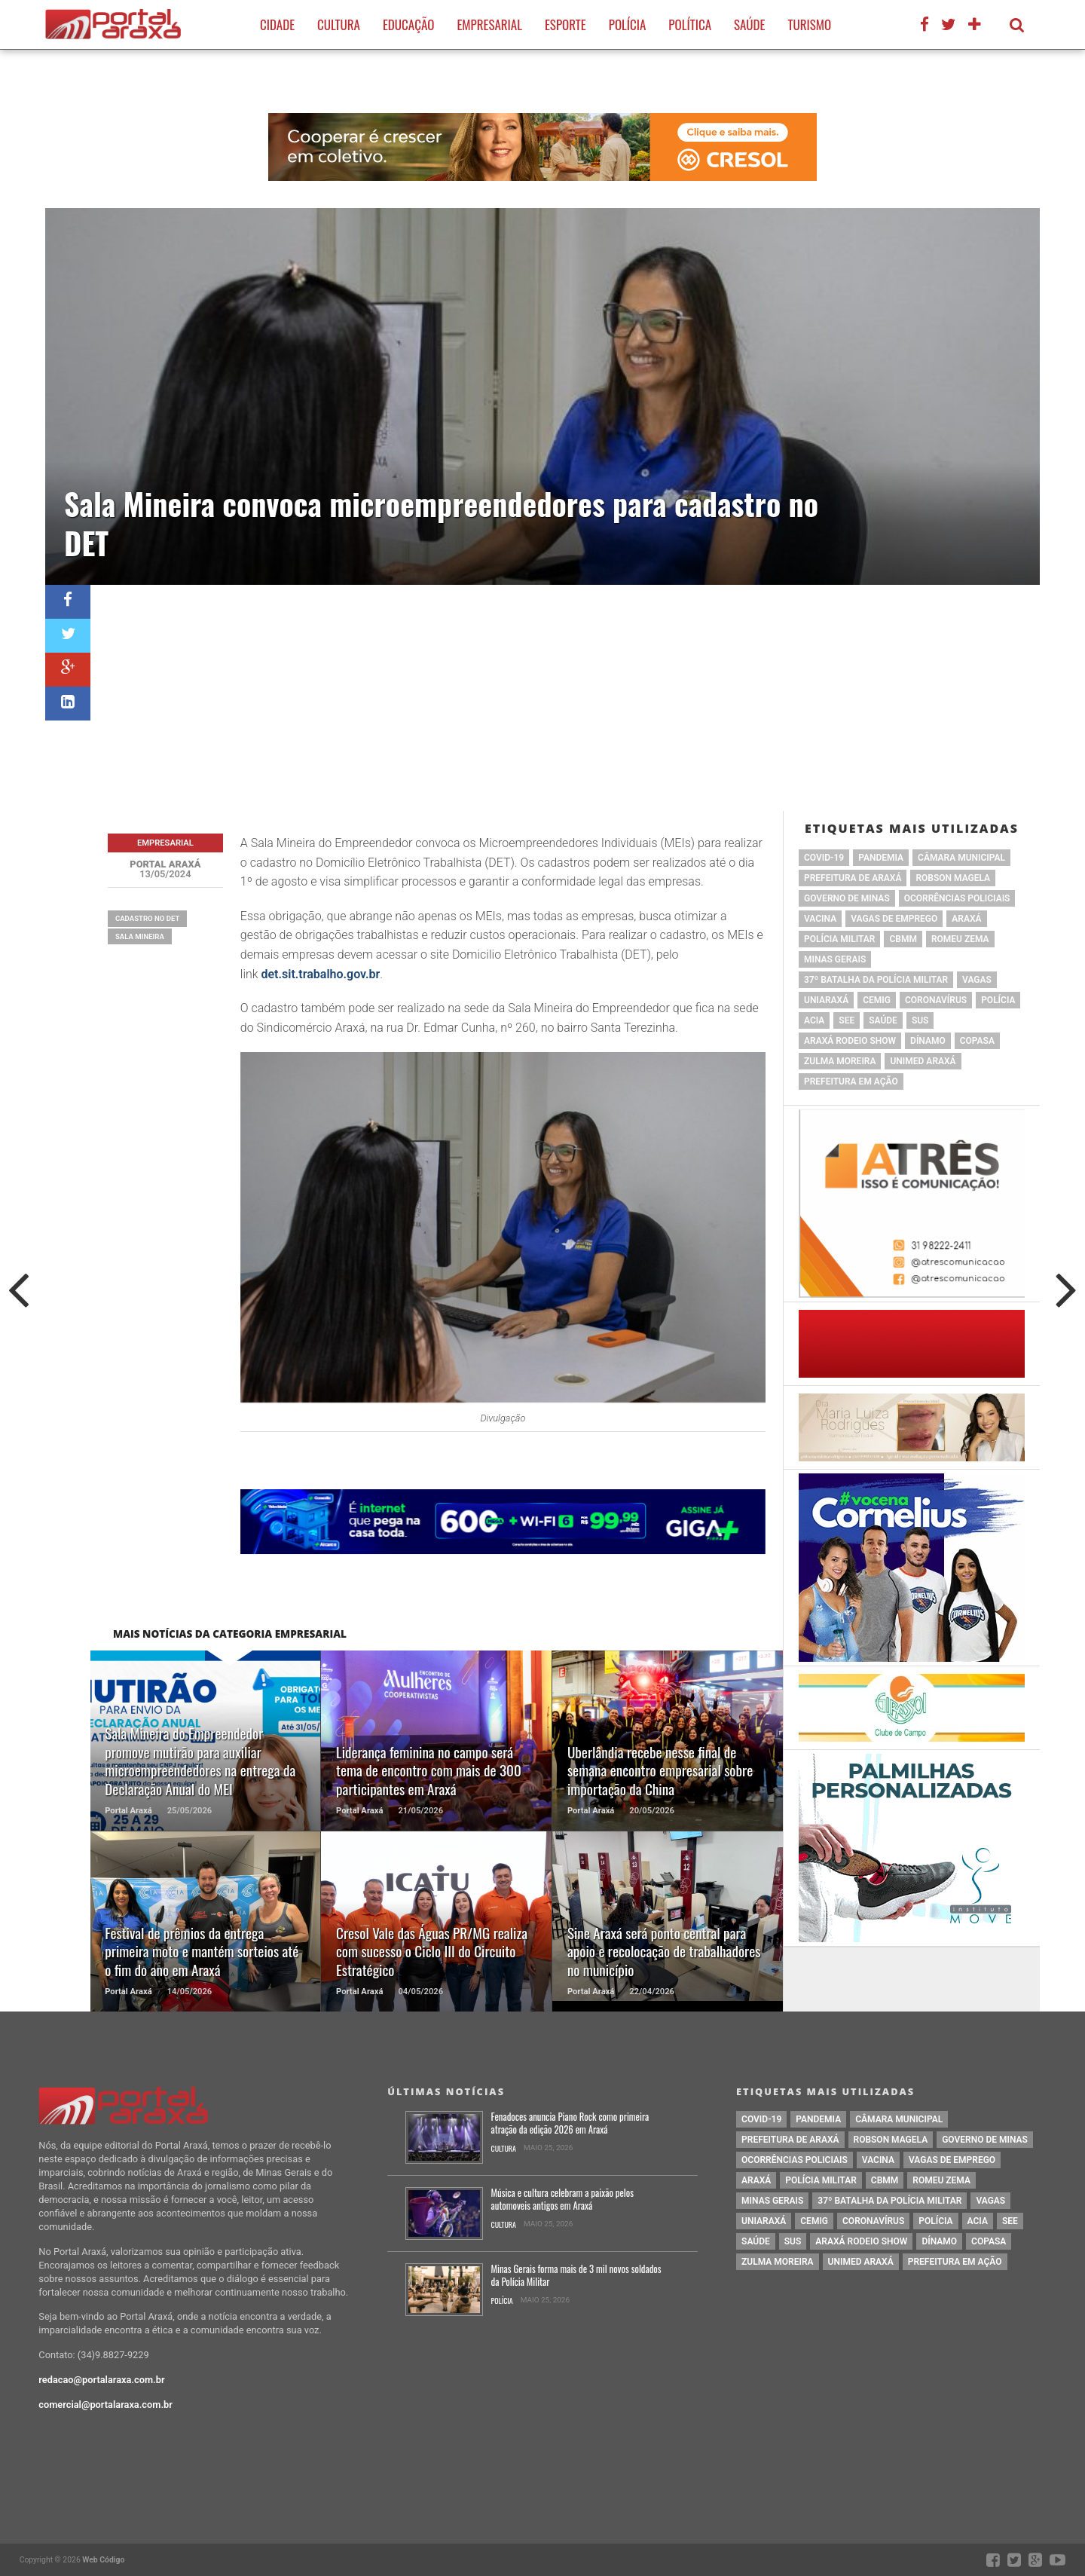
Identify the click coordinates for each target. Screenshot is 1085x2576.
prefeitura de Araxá (852, 878)
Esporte (565, 24)
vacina (820, 918)
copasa (977, 1041)
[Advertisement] (565, 697)
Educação (408, 24)
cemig (877, 1000)
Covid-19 (824, 857)
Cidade (277, 24)
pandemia (880, 857)
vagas (977, 979)
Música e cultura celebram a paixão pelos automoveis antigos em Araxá (562, 2199)
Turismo (809, 24)
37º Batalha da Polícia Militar (876, 979)
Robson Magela (952, 878)
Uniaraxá (826, 1000)
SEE (846, 1020)
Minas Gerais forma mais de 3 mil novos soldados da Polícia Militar (576, 2275)
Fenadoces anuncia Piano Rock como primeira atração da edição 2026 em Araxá (570, 2123)
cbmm (902, 939)
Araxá (966, 918)
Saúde (749, 24)
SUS (920, 1020)
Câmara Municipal (961, 857)
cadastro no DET (147, 918)
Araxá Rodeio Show (850, 1041)
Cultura (338, 24)
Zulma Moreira (840, 1061)
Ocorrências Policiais (957, 898)
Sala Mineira (139, 936)
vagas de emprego (894, 918)
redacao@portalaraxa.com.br (101, 2379)
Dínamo (928, 1041)
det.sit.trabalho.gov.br (321, 974)
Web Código (103, 2560)
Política (689, 24)
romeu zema (960, 939)
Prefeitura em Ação (851, 1081)
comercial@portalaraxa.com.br (105, 2404)
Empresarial (489, 24)
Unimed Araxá (922, 1061)
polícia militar (839, 939)
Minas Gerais (835, 959)
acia (814, 1020)
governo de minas (847, 898)
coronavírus (936, 1000)
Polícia (627, 24)
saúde (883, 1020)
